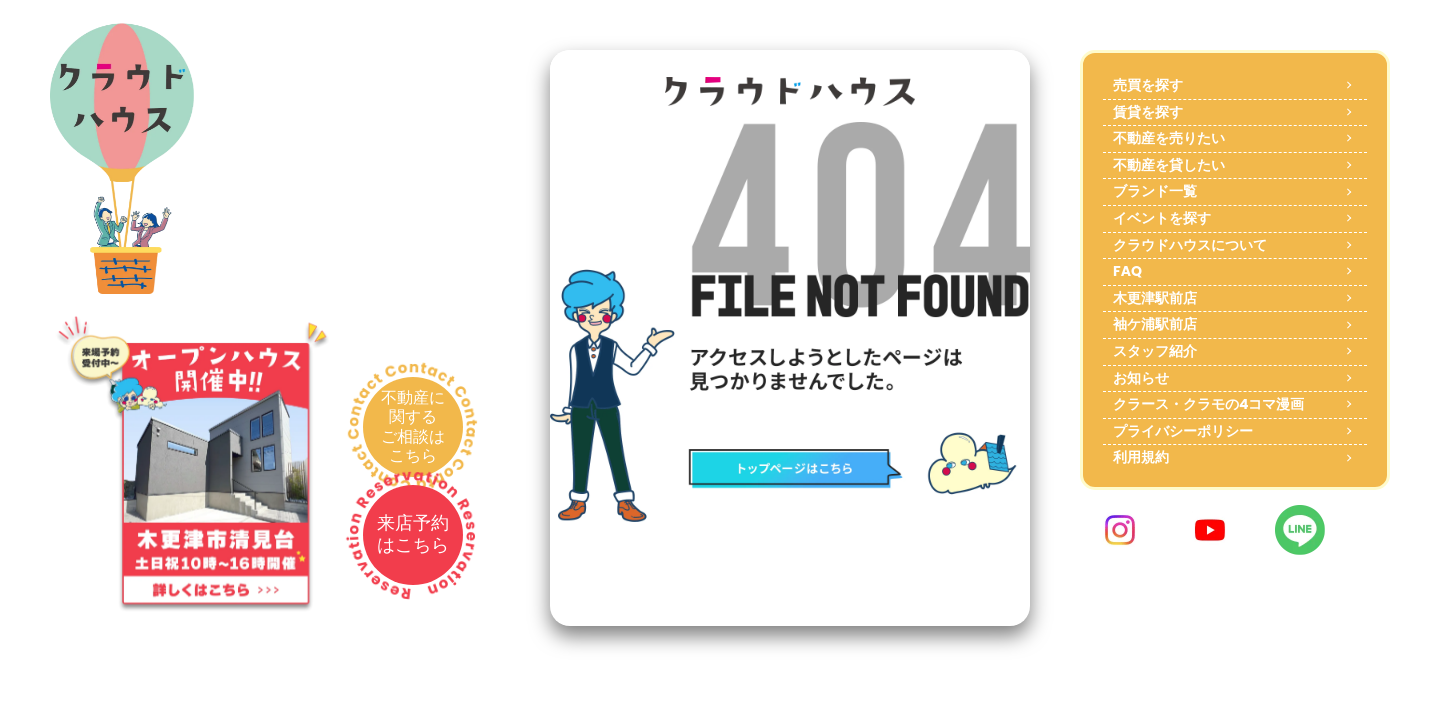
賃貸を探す (1148, 112)
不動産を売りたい (1169, 138)
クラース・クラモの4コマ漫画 (1208, 404)
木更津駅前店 (1155, 298)
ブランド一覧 (1155, 191)
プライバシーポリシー (1183, 431)
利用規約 (1141, 457)
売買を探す (1148, 85)
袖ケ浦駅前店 (1155, 324)
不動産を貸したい (1169, 165)
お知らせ (1141, 378)
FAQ (1127, 271)
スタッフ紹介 (1155, 351)
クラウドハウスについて (1190, 245)
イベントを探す (1162, 218)
